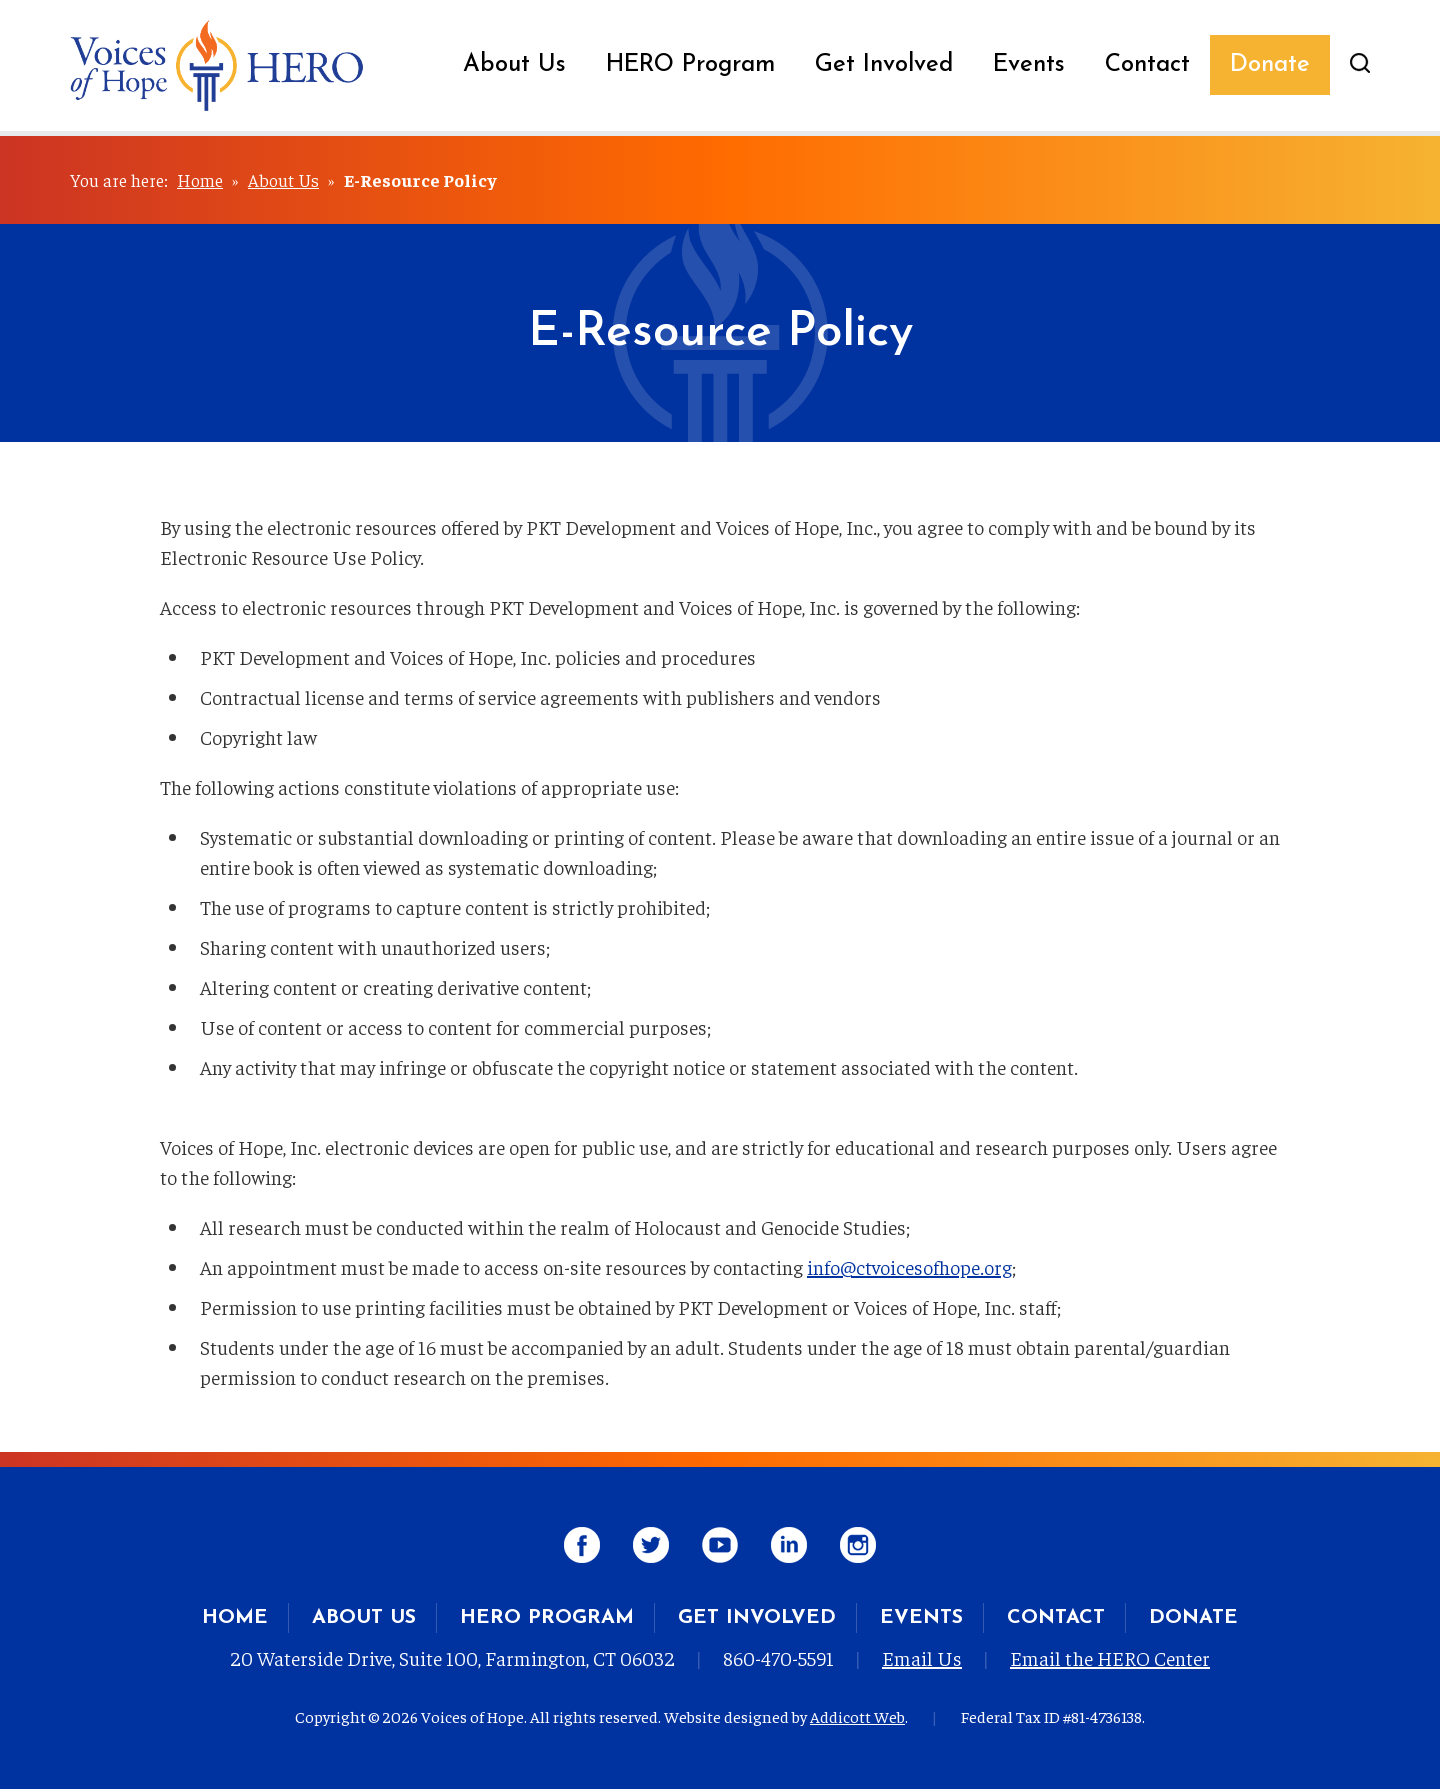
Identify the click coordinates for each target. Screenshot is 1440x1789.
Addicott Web (857, 1716)
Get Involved (884, 65)
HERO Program (690, 65)
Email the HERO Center (1110, 1657)
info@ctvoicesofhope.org (909, 1266)
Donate (1270, 65)
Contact (1147, 65)
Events (1029, 65)
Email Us (922, 1657)
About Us (514, 65)
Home (200, 179)
